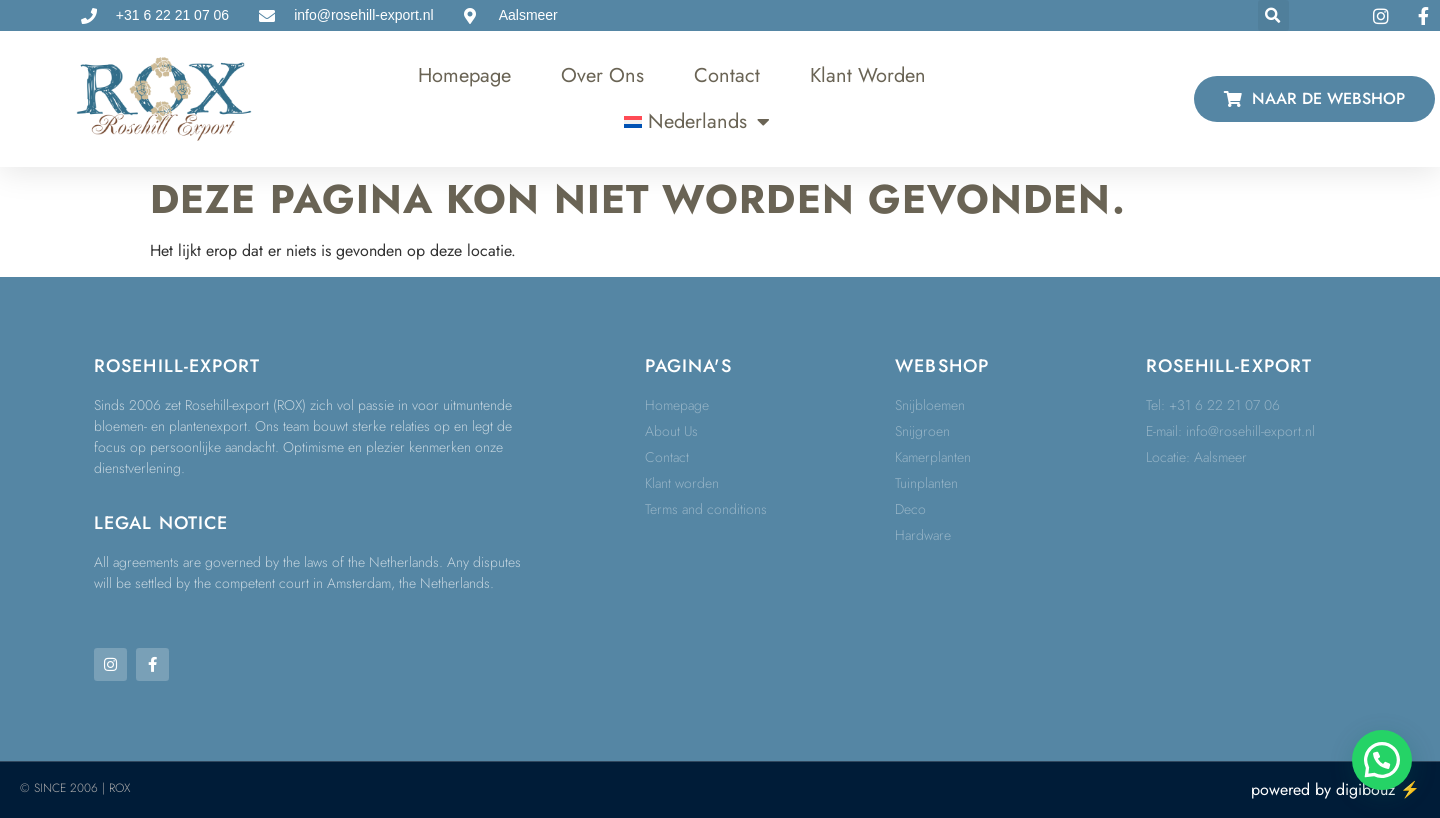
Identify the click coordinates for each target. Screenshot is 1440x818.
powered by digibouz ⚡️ (1335, 789)
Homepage (464, 75)
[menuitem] (697, 122)
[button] (1273, 15)
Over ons (602, 75)
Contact (727, 75)
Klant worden (868, 75)
